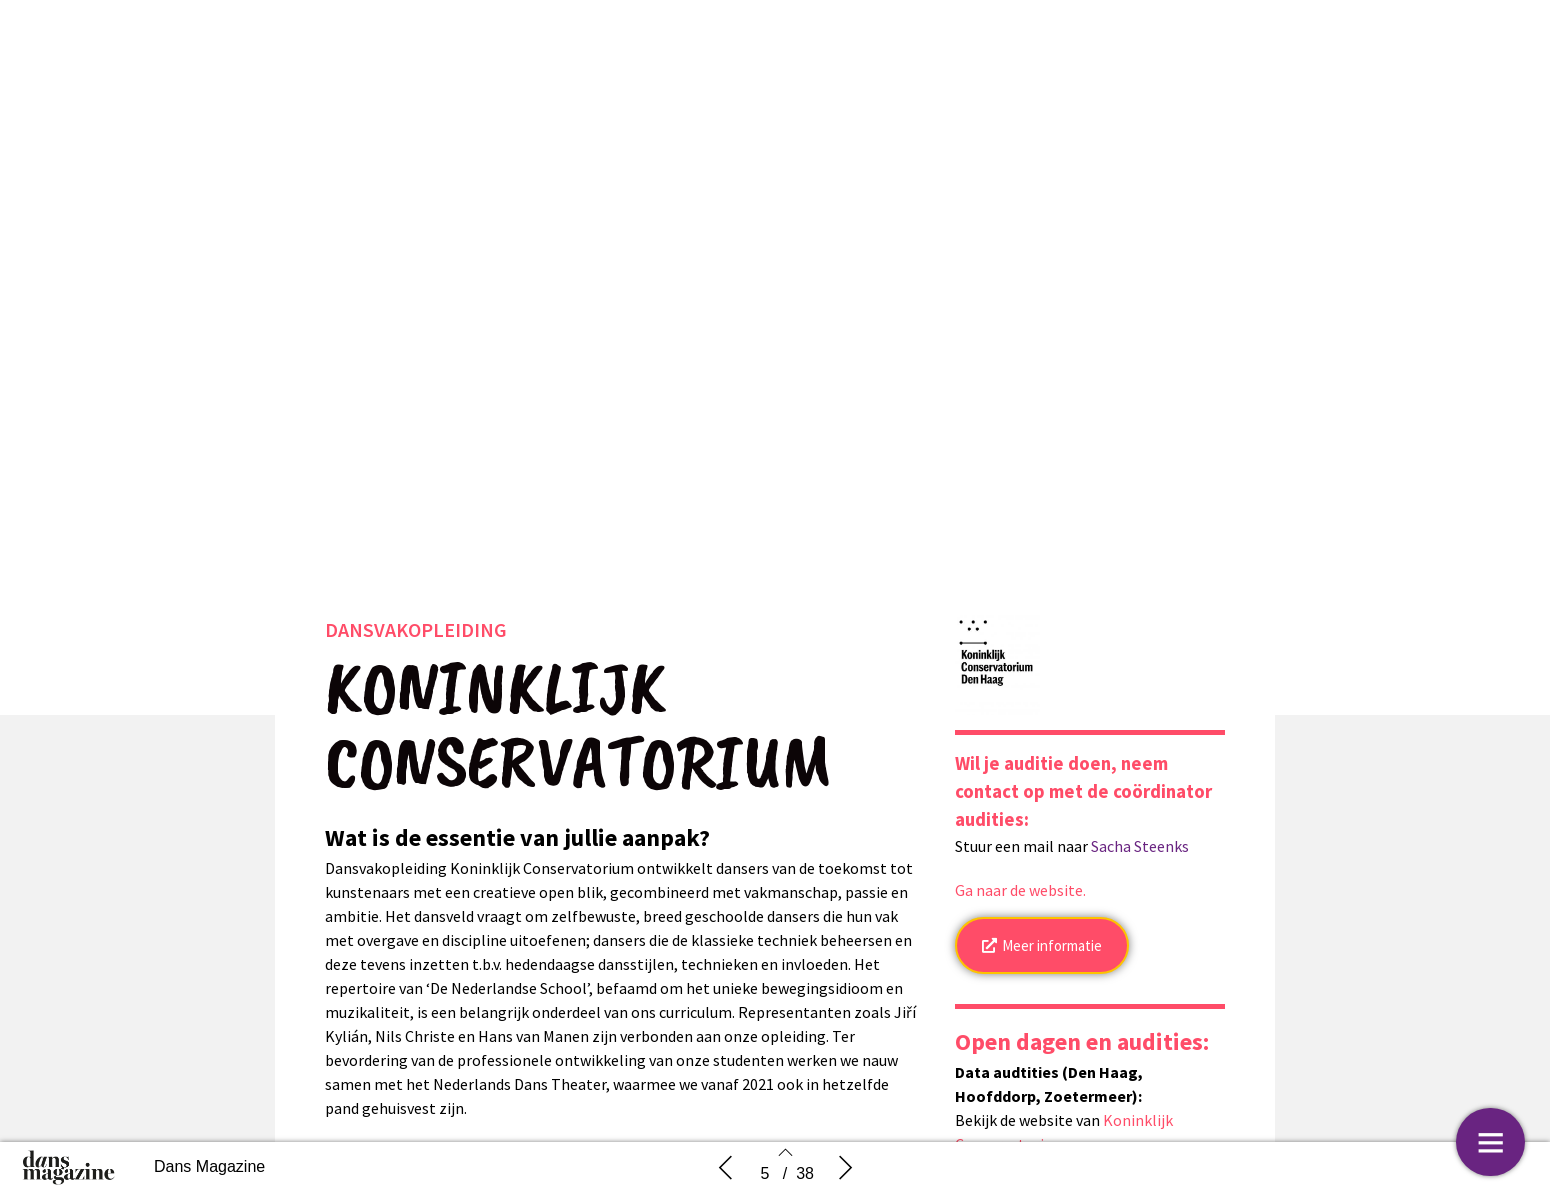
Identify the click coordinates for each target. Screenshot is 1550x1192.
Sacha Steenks (1140, 851)
